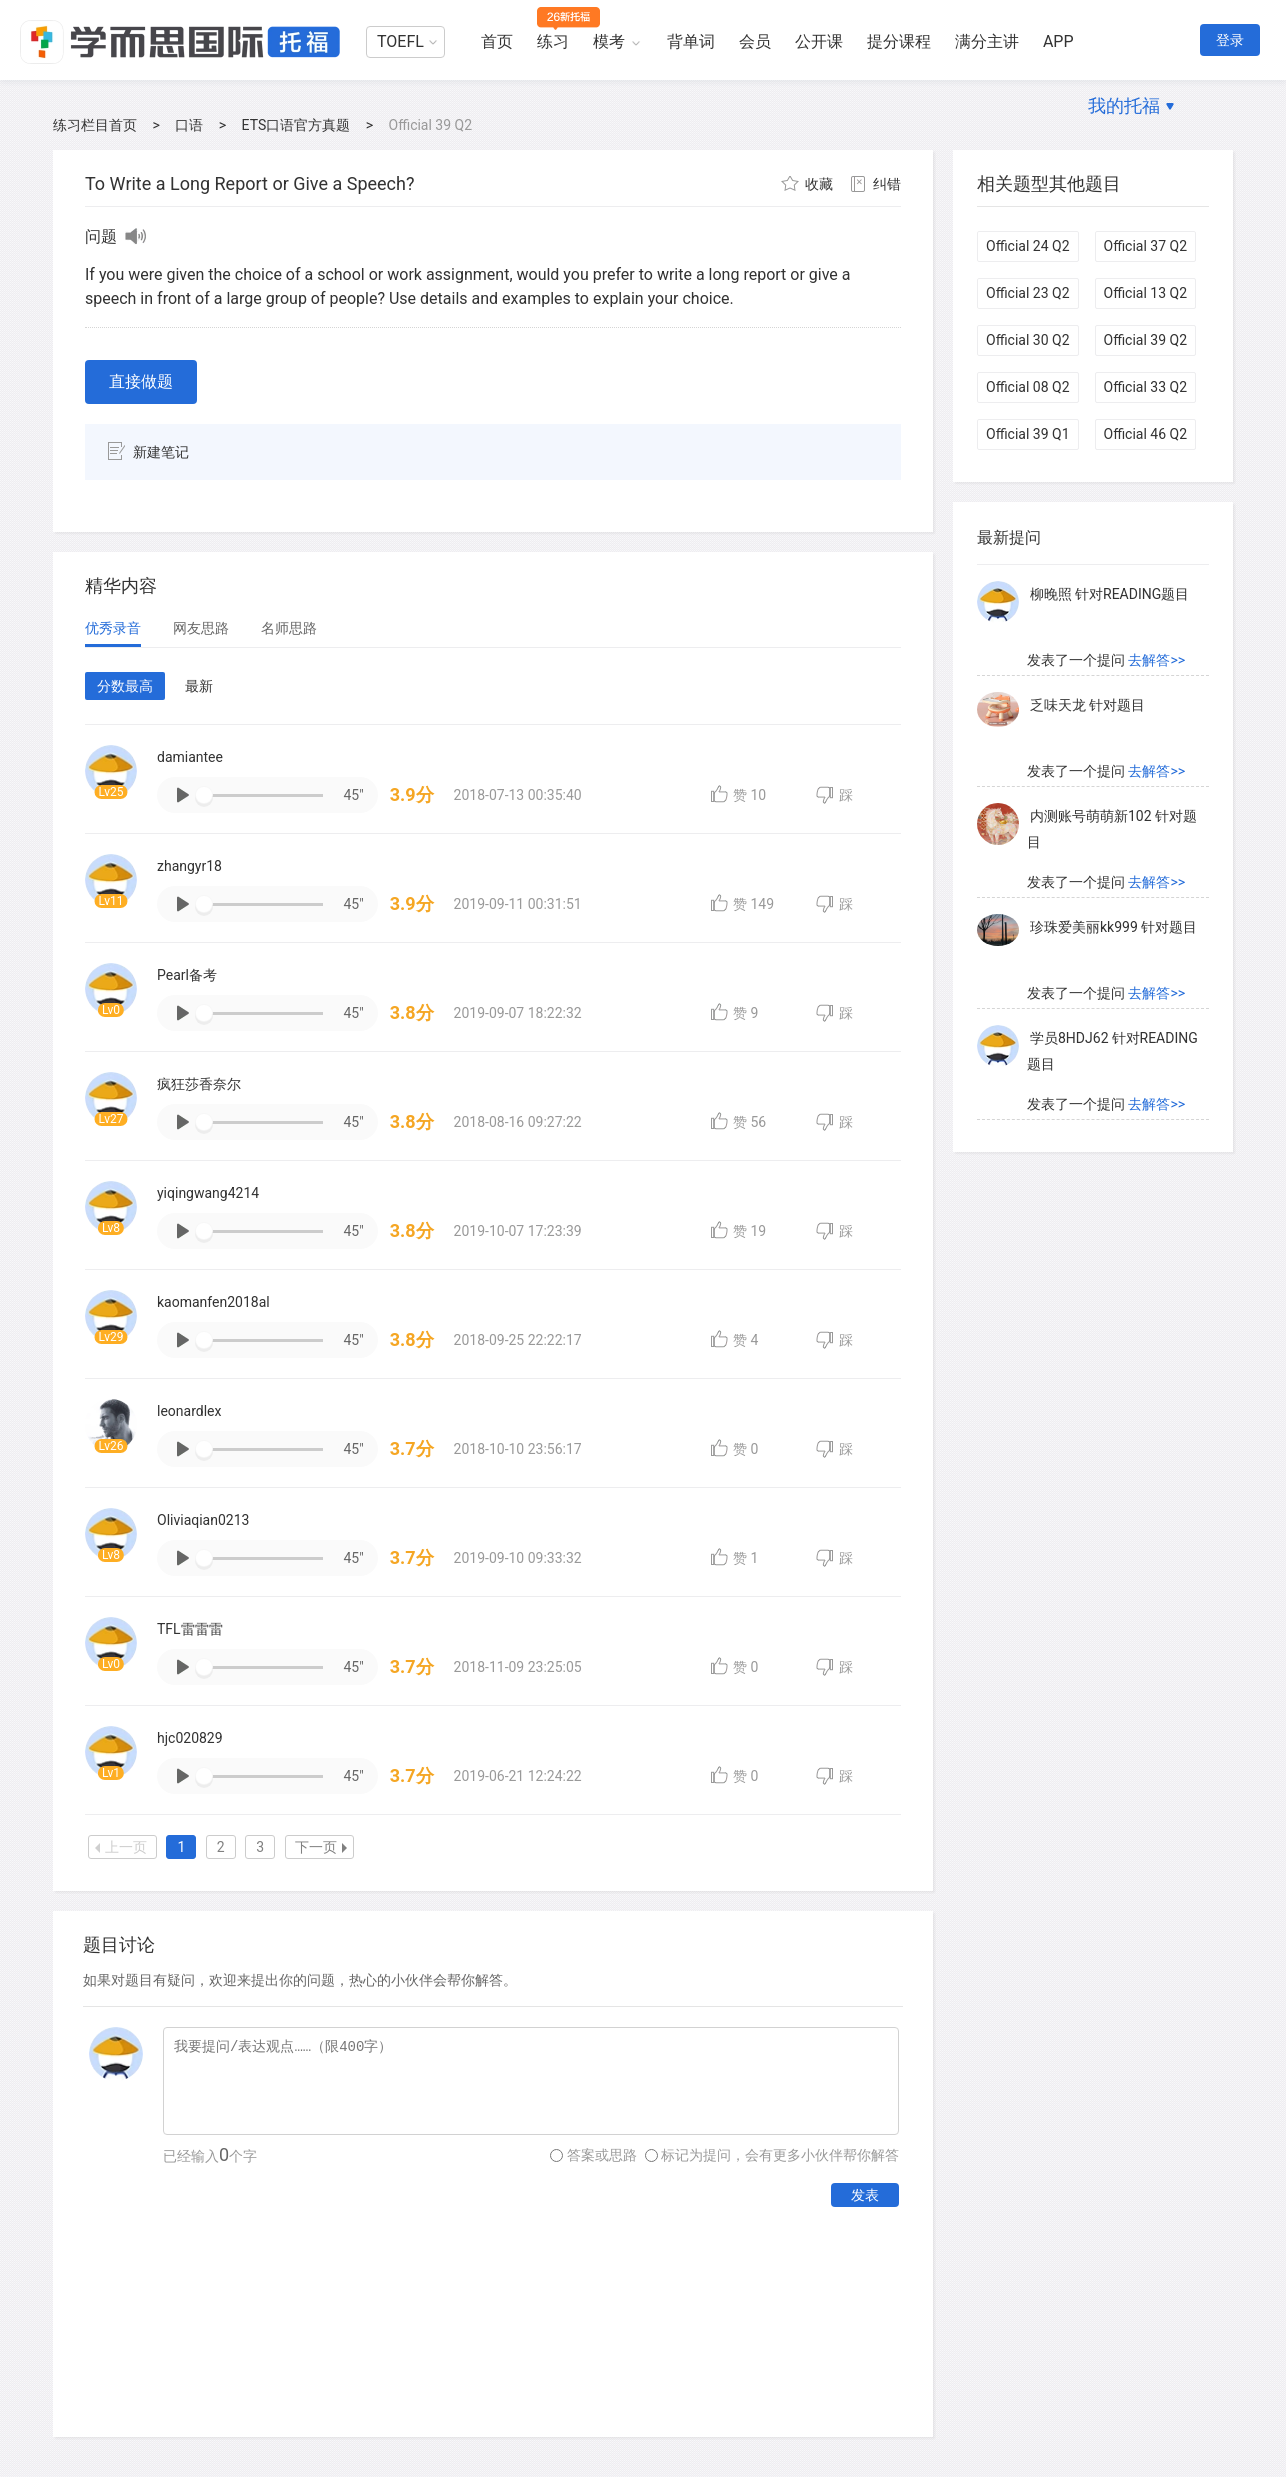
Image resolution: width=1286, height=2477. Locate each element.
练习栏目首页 (95, 125)
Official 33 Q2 (1146, 387)
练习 (553, 41)
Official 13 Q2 (1146, 293)
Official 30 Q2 (1028, 340)
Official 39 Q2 (1146, 340)
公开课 (819, 41)
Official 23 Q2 (1028, 293)
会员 (755, 41)
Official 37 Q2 (1146, 246)
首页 (497, 41)
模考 (609, 41)
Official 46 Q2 (1146, 434)
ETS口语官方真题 (296, 125)
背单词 (691, 41)
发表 (865, 2195)
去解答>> (1156, 600)
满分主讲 (987, 41)
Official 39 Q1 (1028, 434)
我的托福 (1124, 105)
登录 (1230, 40)
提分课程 (899, 41)
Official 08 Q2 (1028, 387)
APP (1058, 41)
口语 (189, 125)
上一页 (121, 1847)
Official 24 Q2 (1028, 246)
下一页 (321, 1847)
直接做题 (141, 381)
